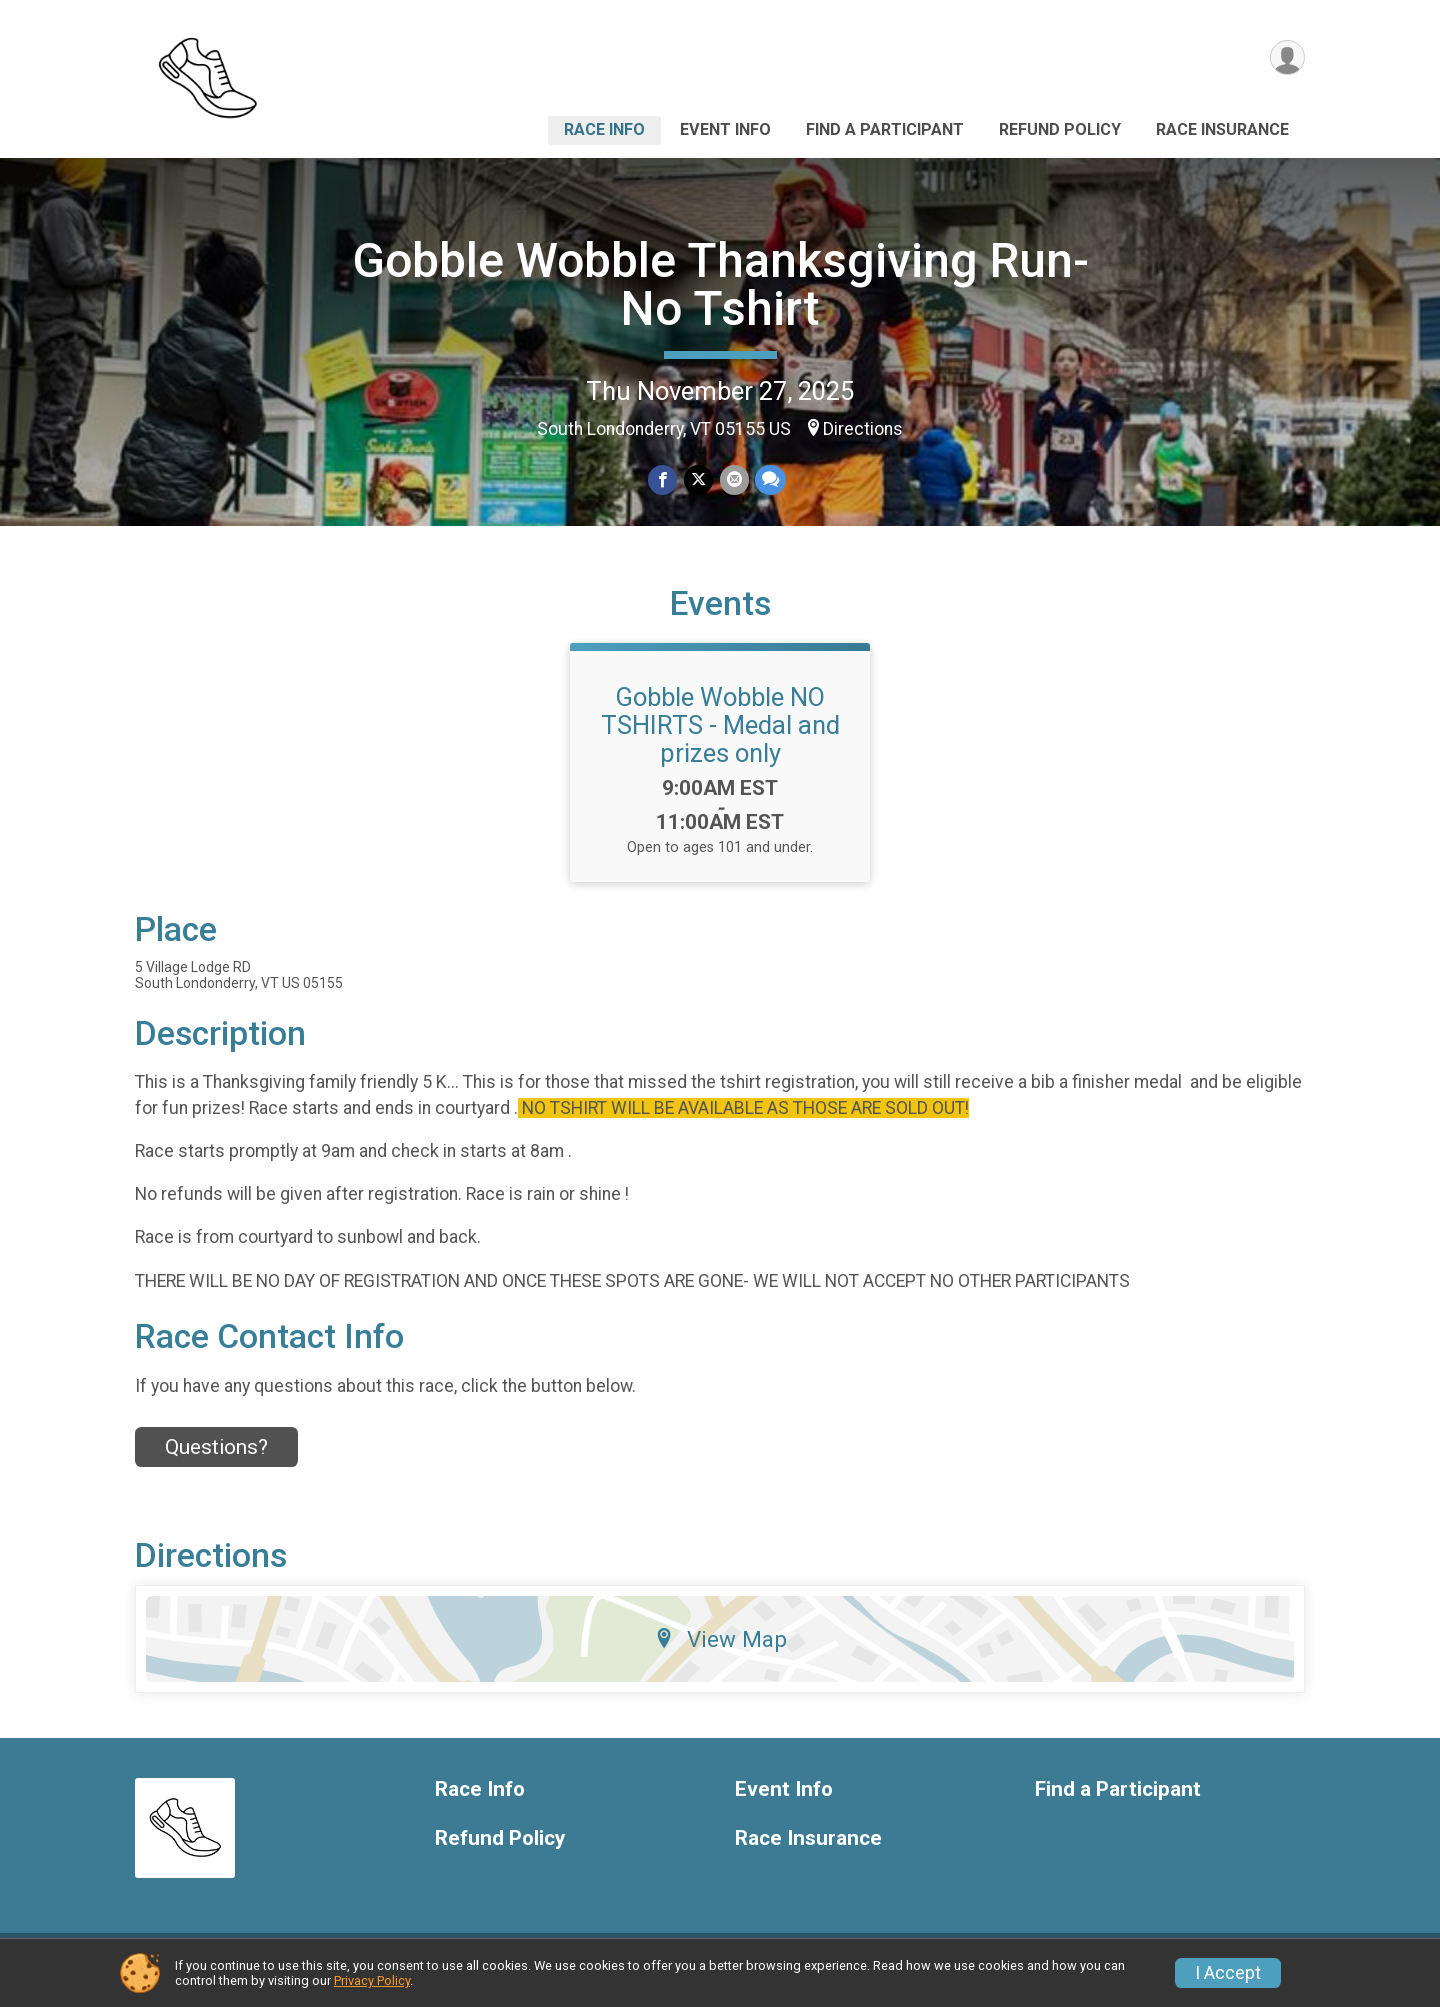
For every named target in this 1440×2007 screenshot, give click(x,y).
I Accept (1228, 1973)
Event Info (725, 129)
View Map (720, 1651)
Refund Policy (1060, 129)
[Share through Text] (769, 480)
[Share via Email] (733, 480)
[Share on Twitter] (698, 480)
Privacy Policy (372, 1980)
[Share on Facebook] (663, 480)
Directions (863, 429)
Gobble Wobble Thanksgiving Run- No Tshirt (720, 284)
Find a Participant (885, 129)
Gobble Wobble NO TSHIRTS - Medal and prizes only (720, 737)
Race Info (604, 129)
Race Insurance (1222, 129)
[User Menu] (1286, 58)
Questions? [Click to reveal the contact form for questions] (216, 1460)
